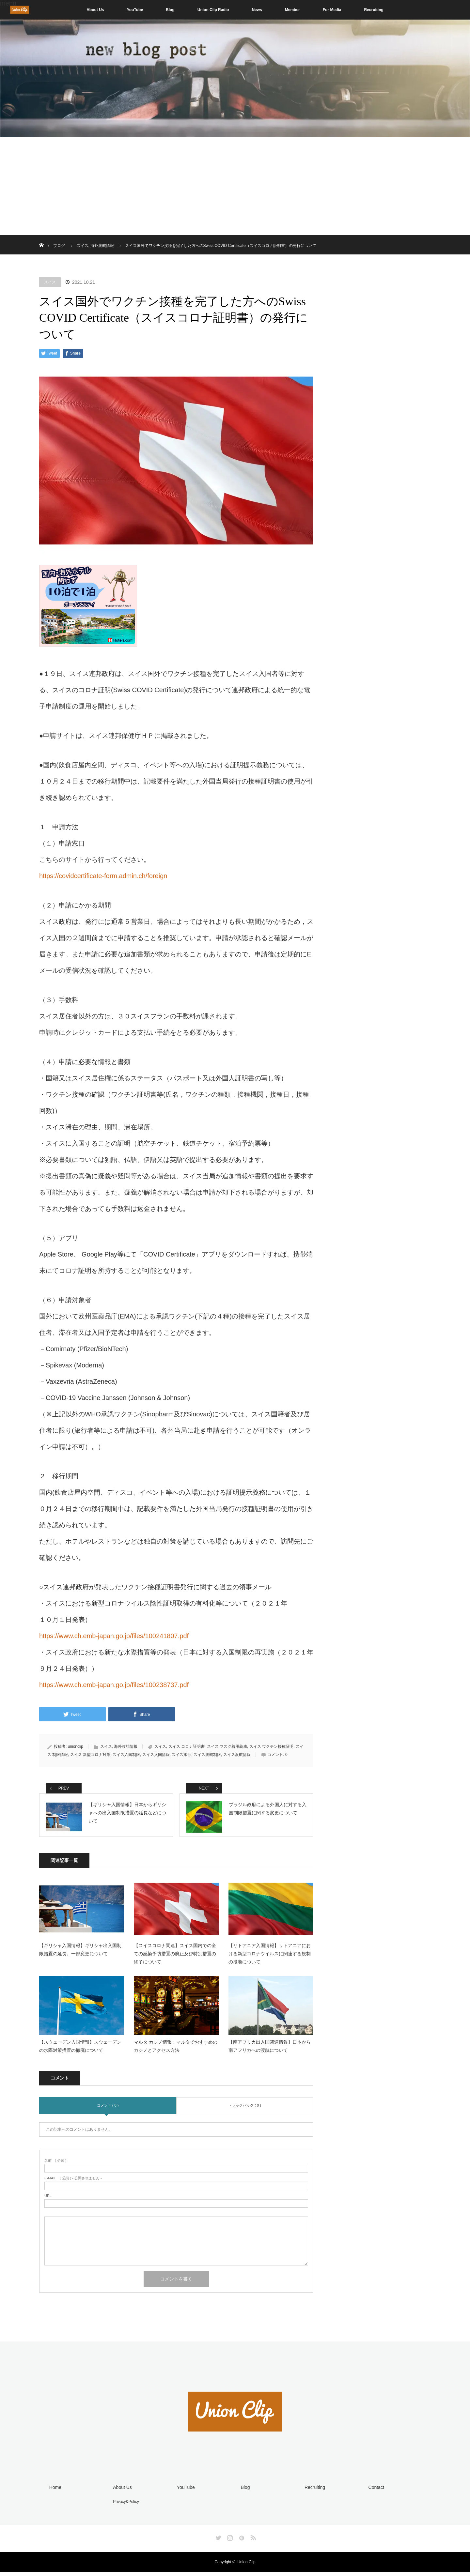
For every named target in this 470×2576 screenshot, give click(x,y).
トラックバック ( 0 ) (244, 2111)
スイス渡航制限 (207, 1754)
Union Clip (246, 2566)
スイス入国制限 (126, 1754)
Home (54, 2492)
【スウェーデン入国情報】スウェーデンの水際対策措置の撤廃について (80, 2051)
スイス (50, 282)
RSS (252, 2541)
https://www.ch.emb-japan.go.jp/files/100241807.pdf (114, 1635)
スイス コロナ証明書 (186, 1746)
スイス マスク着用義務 (227, 1746)
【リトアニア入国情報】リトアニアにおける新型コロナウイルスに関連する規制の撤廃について (269, 1959)
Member (292, 10)
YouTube (135, 10)
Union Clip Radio (213, 10)
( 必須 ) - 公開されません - (73, 2184)
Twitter (218, 2541)
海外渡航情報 (125, 1746)
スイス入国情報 (156, 1754)
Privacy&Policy (124, 2506)
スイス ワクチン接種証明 (271, 1746)
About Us (95, 10)
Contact (375, 2492)
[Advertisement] (235, 186)
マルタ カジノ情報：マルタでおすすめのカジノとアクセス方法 (175, 2051)
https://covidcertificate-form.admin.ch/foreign (103, 875)
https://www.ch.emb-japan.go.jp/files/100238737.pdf (114, 1684)
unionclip (75, 1746)
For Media (332, 10)
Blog (170, 10)
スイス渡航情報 (237, 1754)
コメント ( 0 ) (108, 2111)
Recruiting (373, 10)
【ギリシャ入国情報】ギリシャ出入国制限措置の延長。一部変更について (80, 1955)
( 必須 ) (55, 2166)
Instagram (229, 2541)
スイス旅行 (181, 1754)
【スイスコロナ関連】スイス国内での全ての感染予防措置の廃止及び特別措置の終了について (175, 1959)
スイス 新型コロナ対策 (90, 1754)
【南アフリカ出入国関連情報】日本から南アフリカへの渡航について (269, 2051)
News (257, 10)
